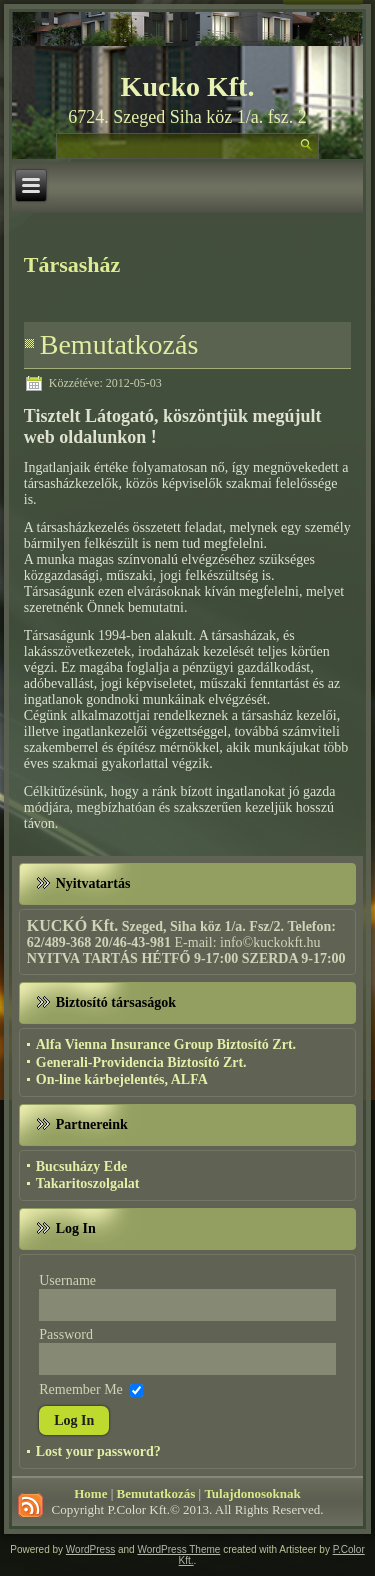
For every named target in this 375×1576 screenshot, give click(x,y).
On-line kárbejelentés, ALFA (122, 1079)
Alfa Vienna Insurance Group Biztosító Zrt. (166, 1044)
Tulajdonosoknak (252, 1493)
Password (66, 1334)
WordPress (90, 1549)
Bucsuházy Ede (81, 1166)
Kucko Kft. (188, 86)
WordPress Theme (178, 1549)
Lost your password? (98, 1451)
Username (67, 1280)
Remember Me (81, 1388)
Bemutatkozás (119, 344)
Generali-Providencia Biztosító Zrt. (141, 1062)
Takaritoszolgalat (88, 1183)
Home (90, 1493)
